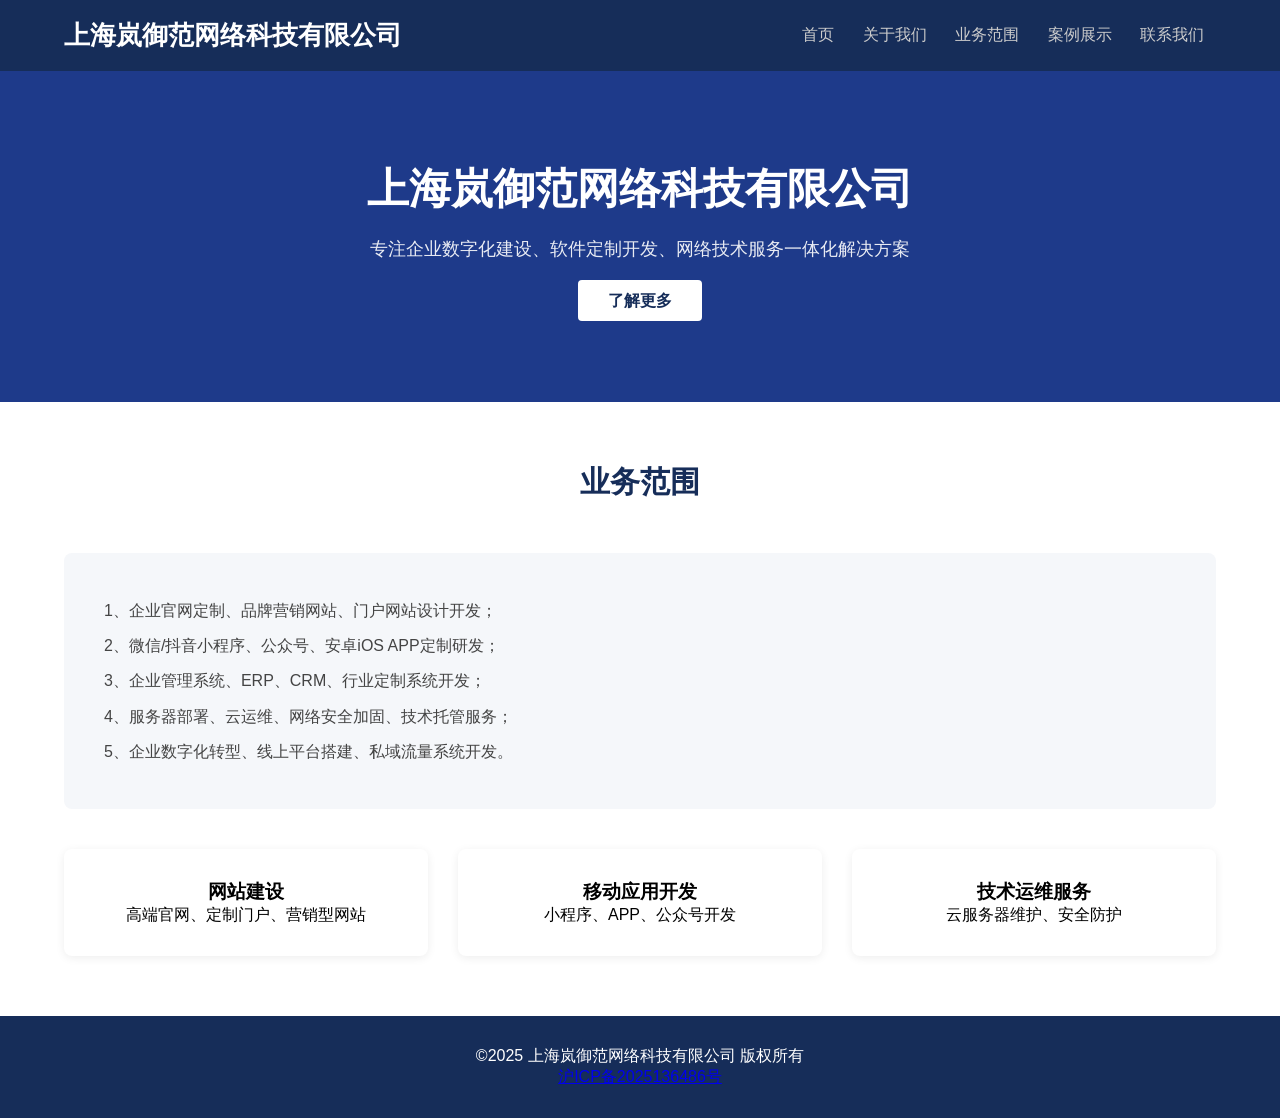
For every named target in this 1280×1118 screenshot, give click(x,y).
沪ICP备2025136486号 (640, 1076)
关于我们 (895, 34)
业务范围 (987, 34)
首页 (818, 34)
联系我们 (1172, 34)
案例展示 (1080, 34)
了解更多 (640, 300)
